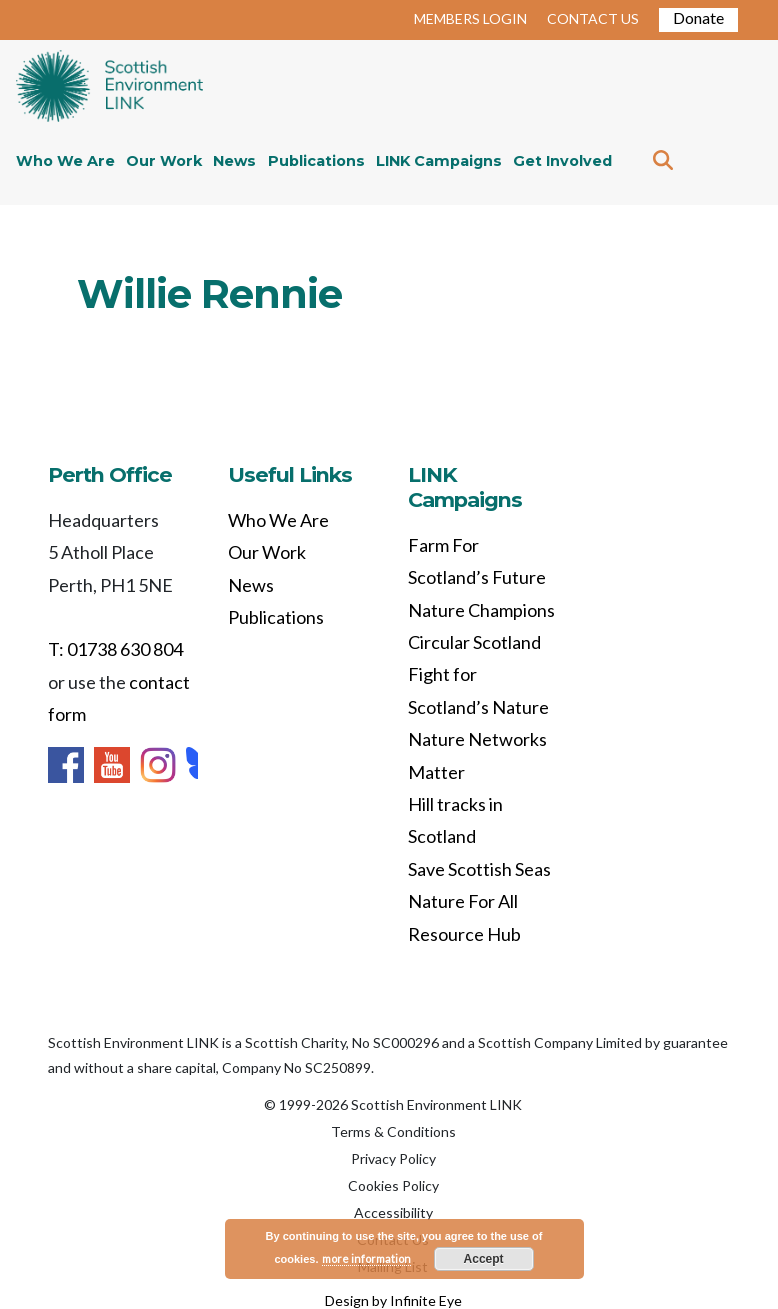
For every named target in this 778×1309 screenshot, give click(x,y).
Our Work (164, 161)
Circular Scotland (474, 642)
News (234, 161)
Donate (698, 17)
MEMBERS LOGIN (470, 18)
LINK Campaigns (439, 161)
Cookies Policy (393, 1185)
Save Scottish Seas (479, 869)
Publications (316, 161)
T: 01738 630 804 (115, 649)
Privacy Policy (393, 1158)
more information (366, 1258)
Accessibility (393, 1212)
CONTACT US (593, 18)
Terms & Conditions (393, 1131)
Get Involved (562, 161)
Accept (484, 1259)
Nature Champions (481, 610)
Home (109, 88)
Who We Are (65, 161)
